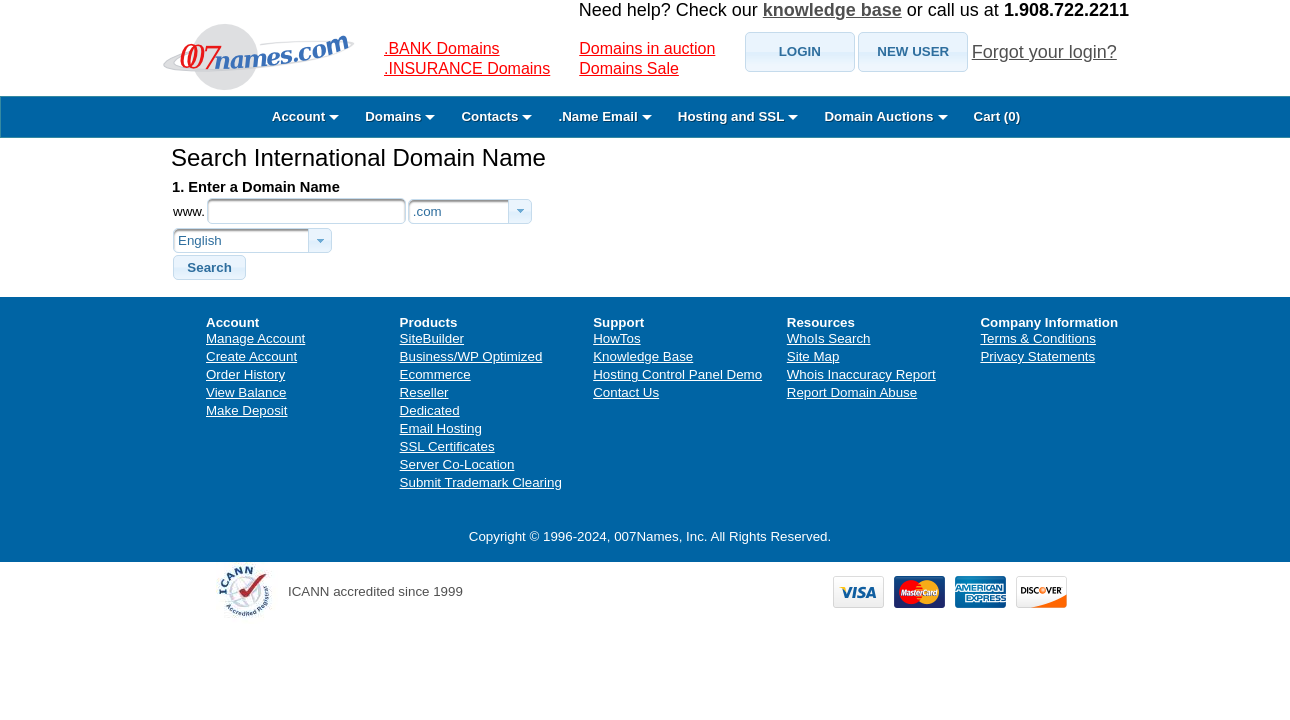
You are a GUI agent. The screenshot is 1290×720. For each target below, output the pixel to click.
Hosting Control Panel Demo (677, 374)
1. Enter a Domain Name (256, 187)
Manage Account (255, 338)
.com (427, 211)
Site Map (813, 356)
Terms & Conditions (1038, 338)
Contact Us (626, 392)
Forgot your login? (1044, 52)
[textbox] (306, 211)
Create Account (251, 356)
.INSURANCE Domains (467, 68)
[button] (800, 52)
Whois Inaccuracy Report (861, 374)
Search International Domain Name (358, 157)
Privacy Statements (1037, 356)
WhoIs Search (829, 338)
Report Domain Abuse (852, 392)
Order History (245, 374)
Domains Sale (629, 68)
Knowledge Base (643, 356)
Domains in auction (647, 48)
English (200, 240)
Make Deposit (247, 410)
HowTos (616, 338)
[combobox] (470, 211)
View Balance (246, 392)
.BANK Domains (442, 48)
